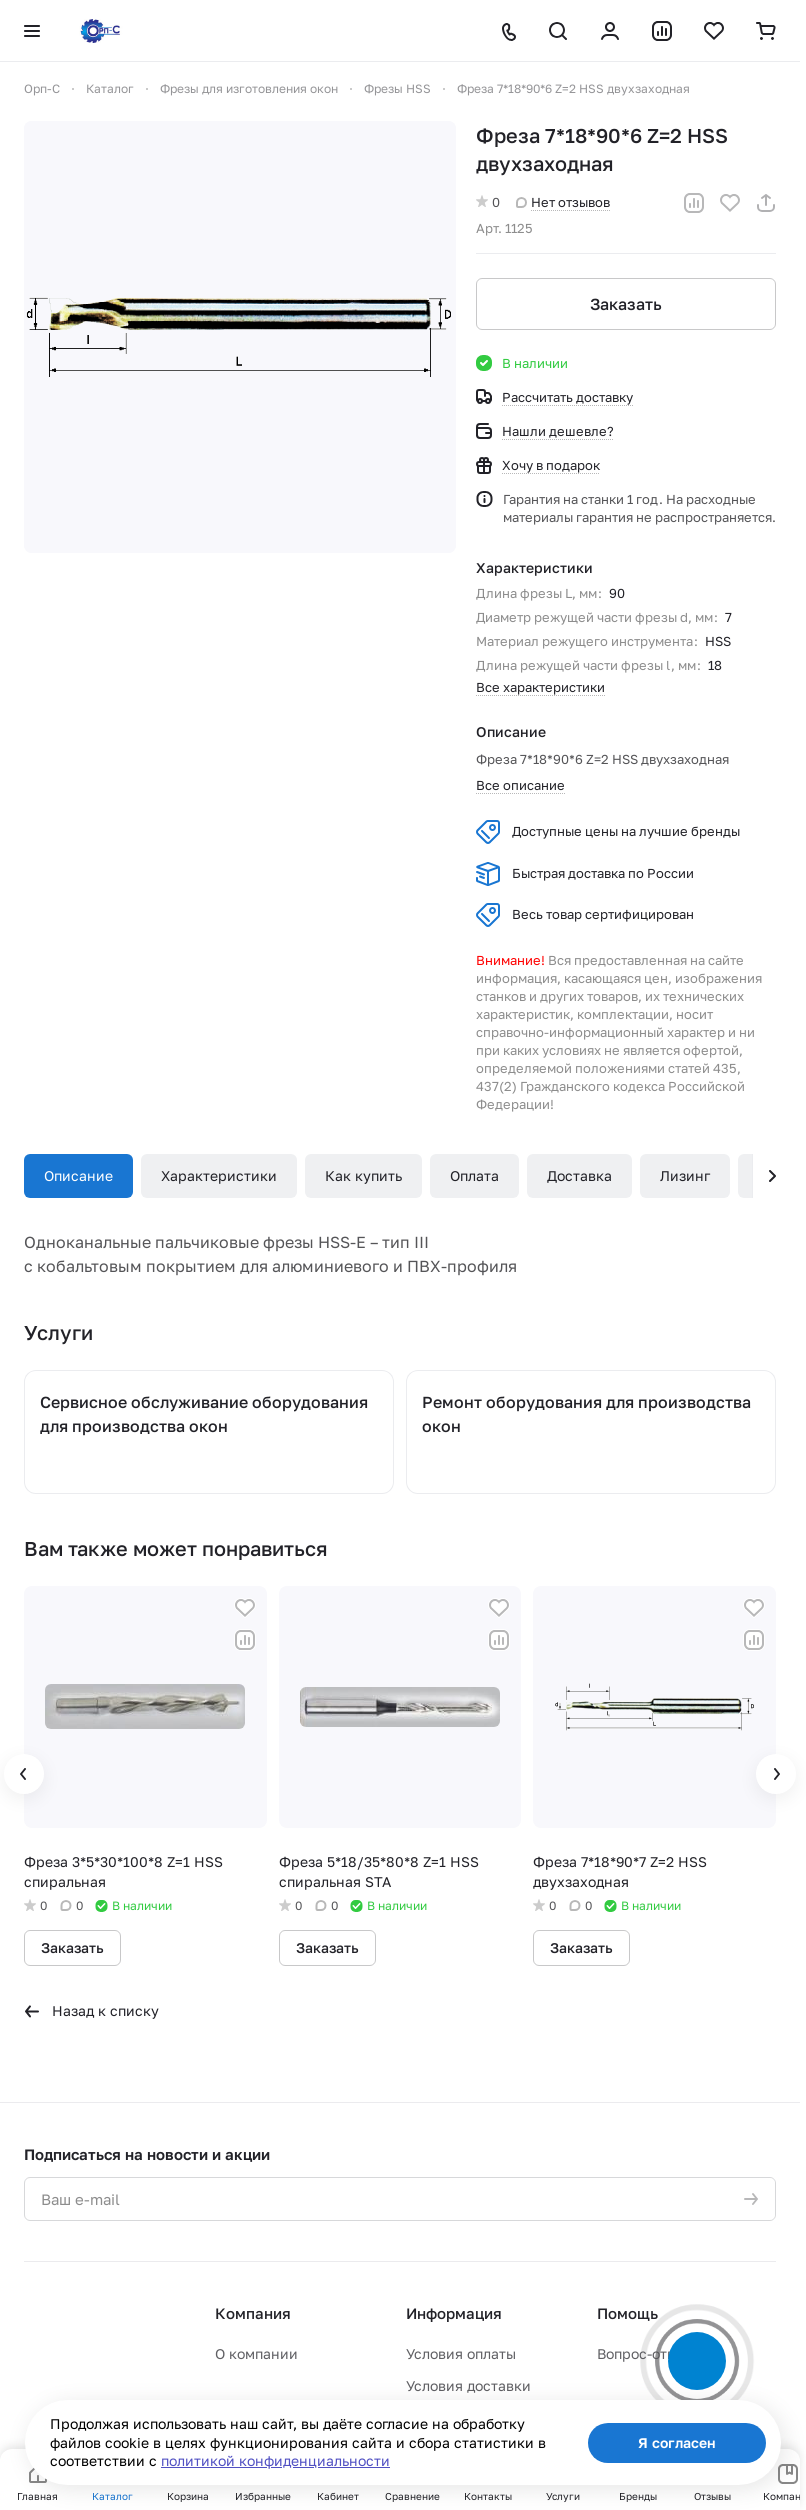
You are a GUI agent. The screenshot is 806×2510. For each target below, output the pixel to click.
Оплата (474, 1175)
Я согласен (677, 2442)
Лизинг (685, 1175)
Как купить (363, 1175)
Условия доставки (468, 2385)
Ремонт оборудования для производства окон (586, 1414)
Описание (78, 1175)
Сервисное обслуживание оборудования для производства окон (204, 1414)
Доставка (579, 1175)
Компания (253, 2313)
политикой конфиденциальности (275, 2460)
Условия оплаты (461, 2353)
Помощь (627, 2313)
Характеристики (219, 1175)
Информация (454, 2313)
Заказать (626, 304)
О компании (256, 2353)
